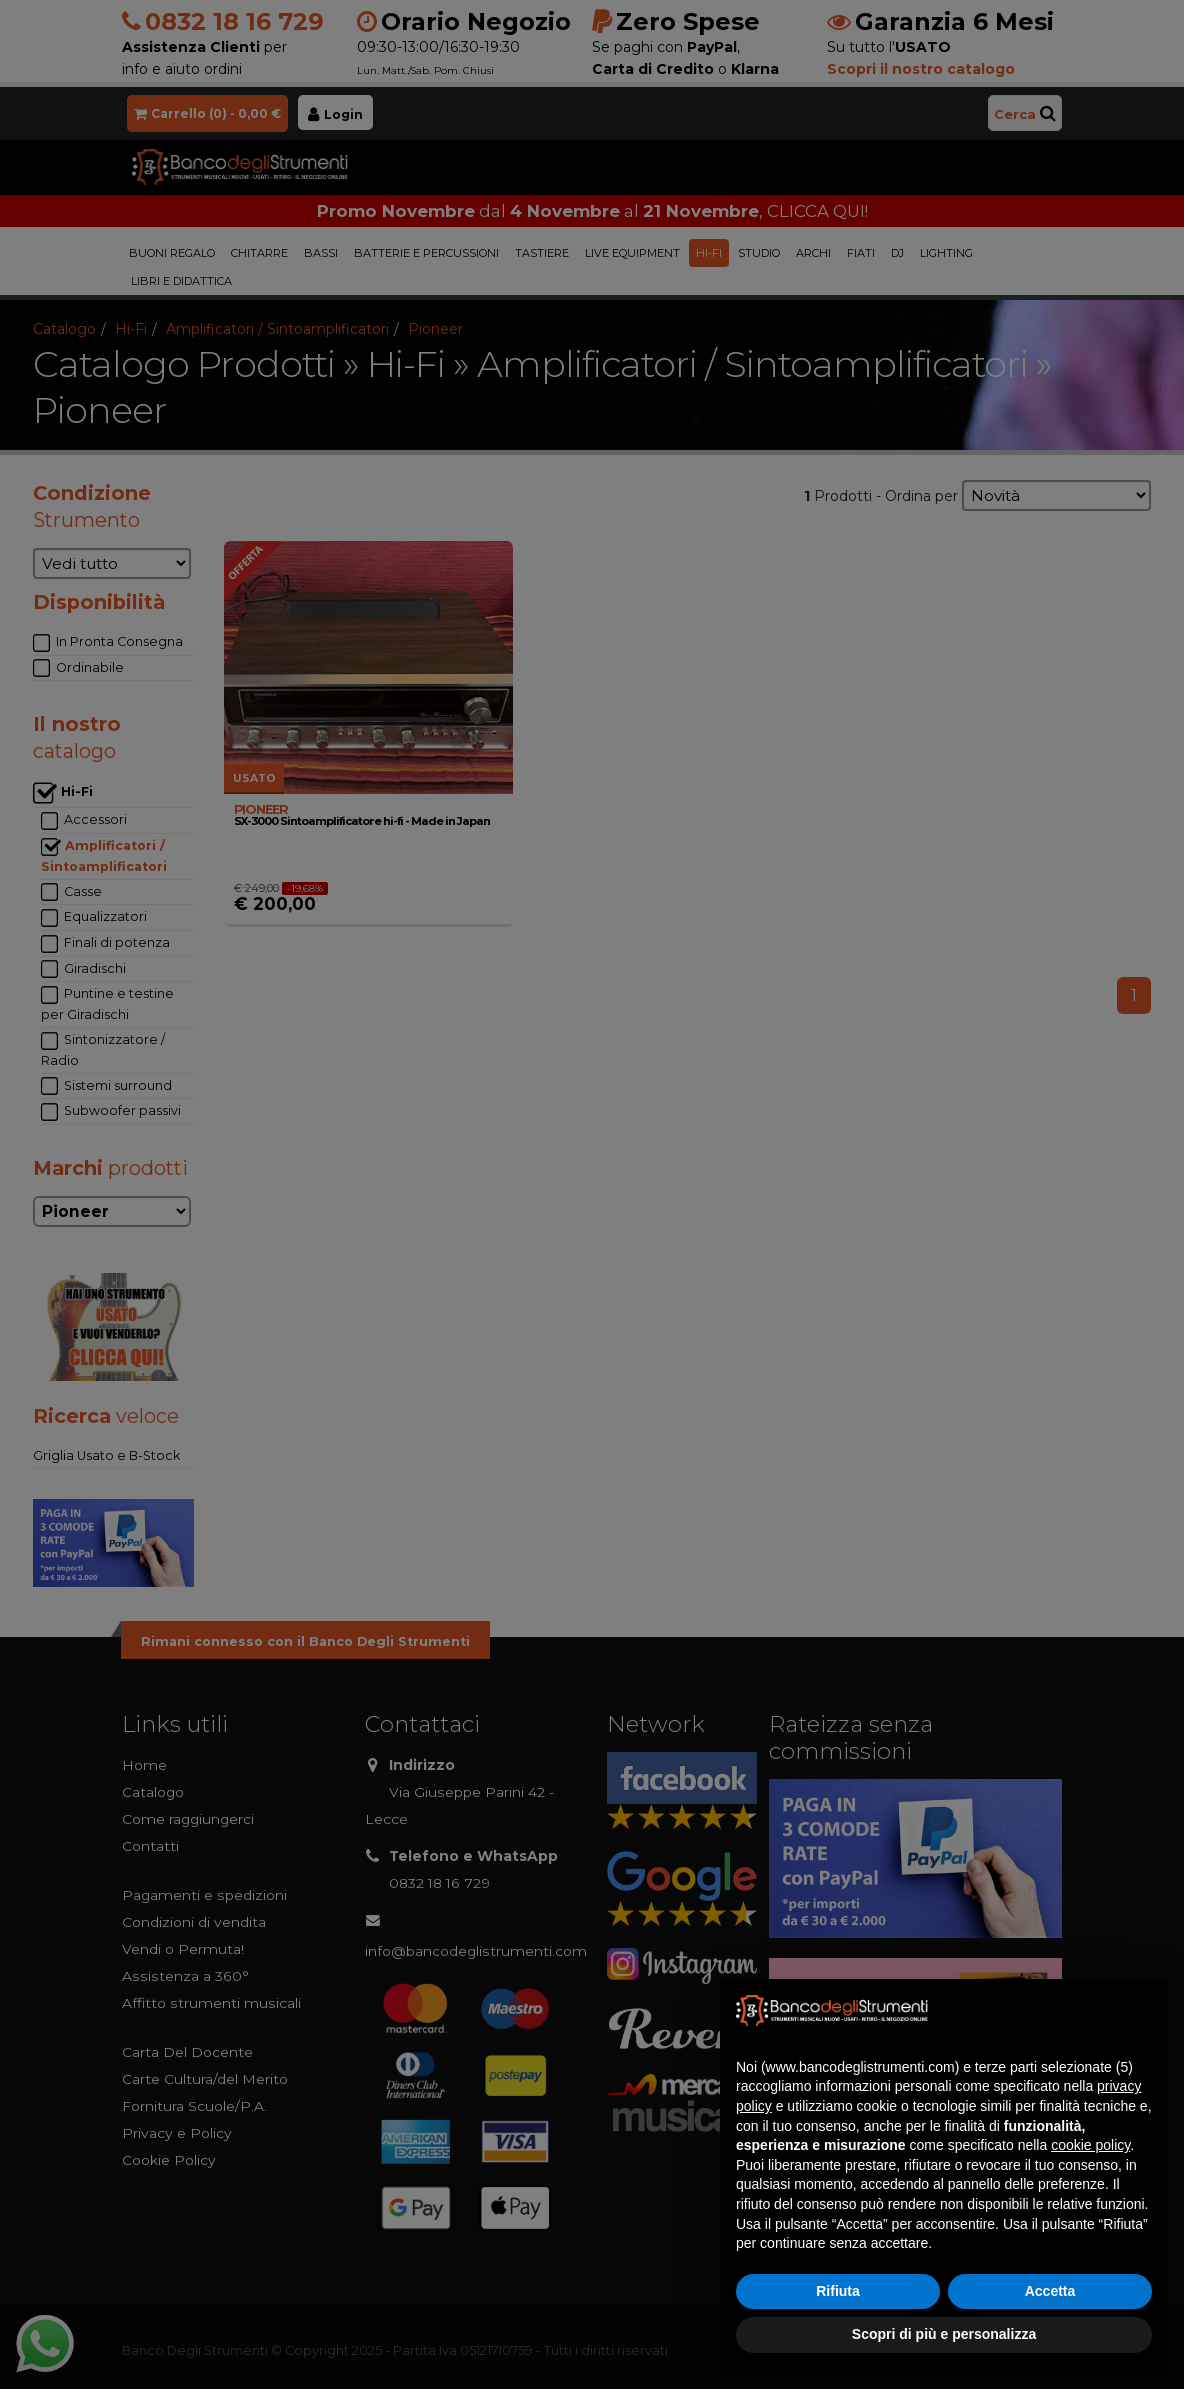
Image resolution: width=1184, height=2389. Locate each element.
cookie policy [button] (1090, 2145)
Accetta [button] (1050, 2291)
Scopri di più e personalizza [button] (944, 2334)
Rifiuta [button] (838, 2291)
